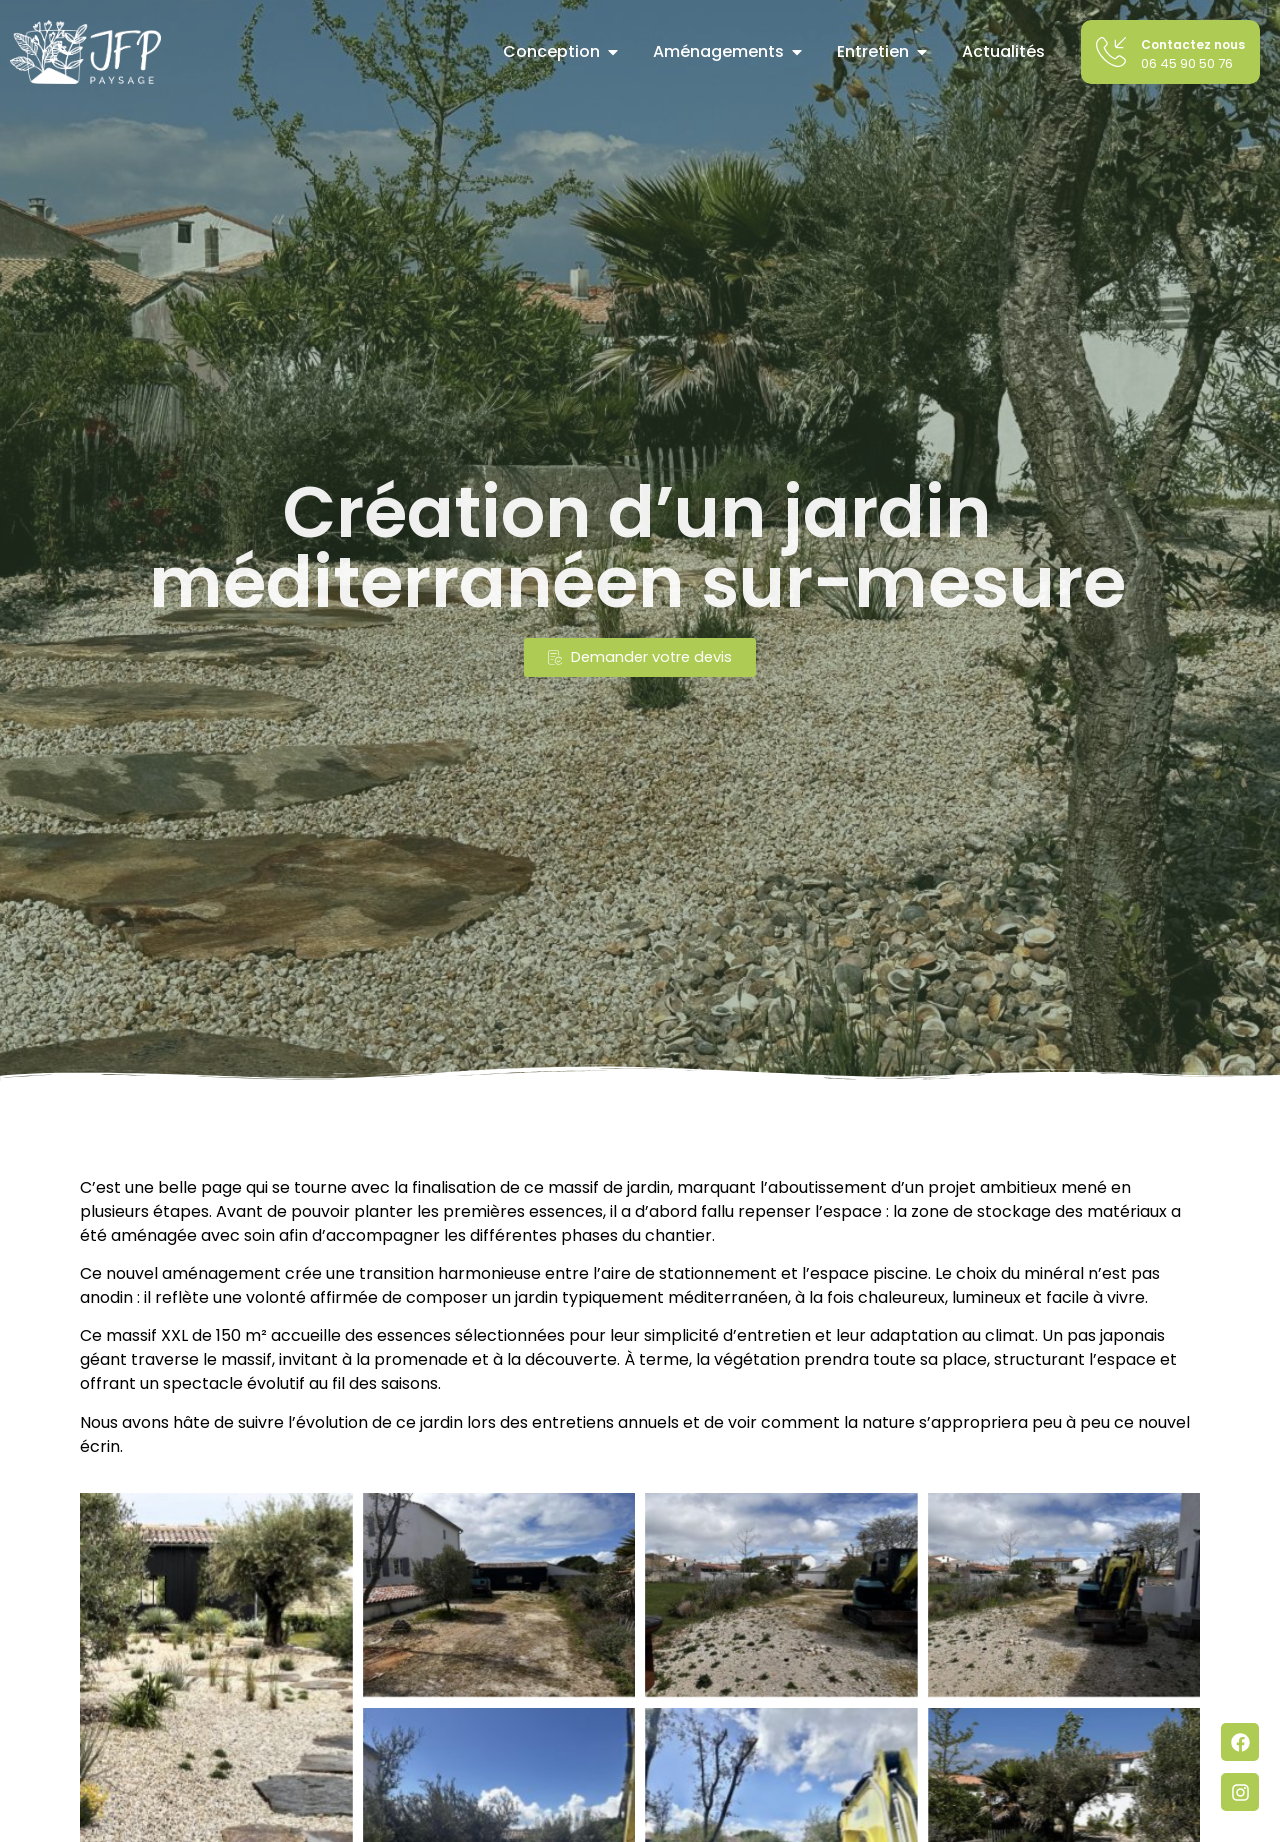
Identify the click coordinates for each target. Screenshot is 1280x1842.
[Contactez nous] (1111, 52)
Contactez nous (1193, 44)
